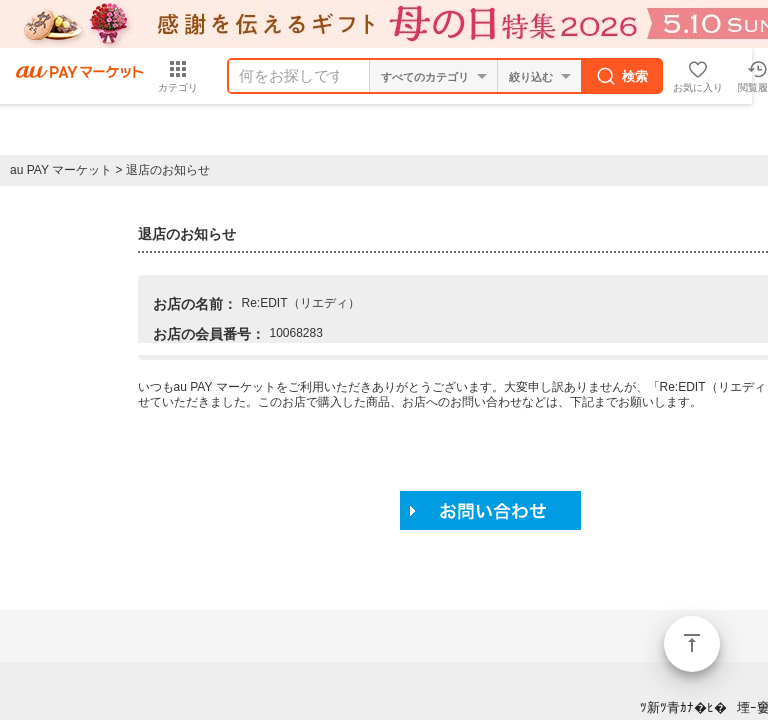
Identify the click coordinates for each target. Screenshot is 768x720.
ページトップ (692, 644)
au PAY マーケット (61, 170)
